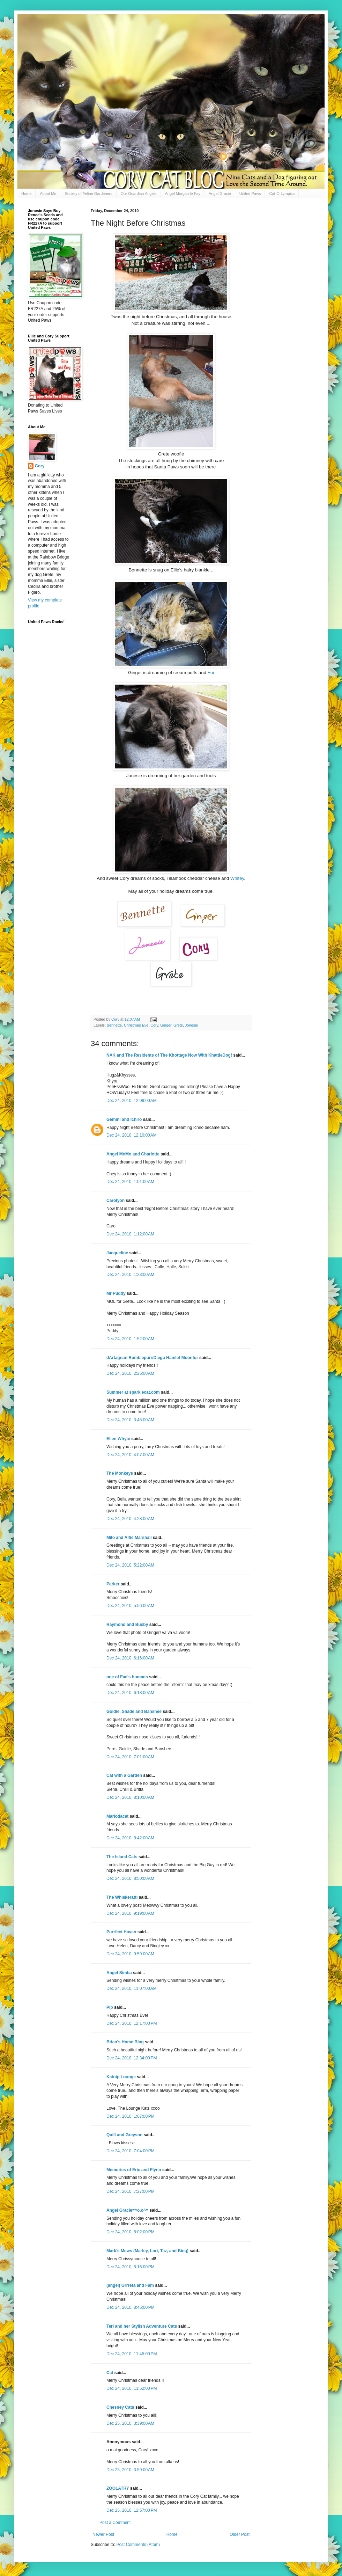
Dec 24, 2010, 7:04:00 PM (130, 2150)
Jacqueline (117, 1252)
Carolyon (115, 1200)
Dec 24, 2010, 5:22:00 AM (130, 1565)
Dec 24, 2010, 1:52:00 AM (130, 1338)
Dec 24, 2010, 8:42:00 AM (130, 1838)
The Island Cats (121, 1856)
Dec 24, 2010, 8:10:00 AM (130, 1797)
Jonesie (191, 1025)
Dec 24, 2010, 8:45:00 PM (130, 2307)
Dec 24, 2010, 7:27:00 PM (130, 2191)
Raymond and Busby (127, 1624)
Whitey (237, 878)
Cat (109, 2372)
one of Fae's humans (127, 1676)
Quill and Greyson (124, 2134)
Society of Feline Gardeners (88, 193)
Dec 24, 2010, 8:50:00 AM (130, 1878)
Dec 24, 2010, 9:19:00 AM (130, 1913)
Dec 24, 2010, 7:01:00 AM (130, 1756)
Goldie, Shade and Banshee (134, 1711)
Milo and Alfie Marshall (129, 1537)
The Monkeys (119, 1473)
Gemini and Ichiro (124, 1119)
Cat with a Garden (124, 1775)
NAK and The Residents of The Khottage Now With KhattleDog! (169, 1055)
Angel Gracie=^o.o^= (127, 2210)
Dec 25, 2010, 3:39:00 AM (130, 2423)
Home (26, 193)
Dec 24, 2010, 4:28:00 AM (130, 1518)
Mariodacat (117, 1816)
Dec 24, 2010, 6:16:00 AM (130, 1658)
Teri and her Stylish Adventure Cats (142, 2326)
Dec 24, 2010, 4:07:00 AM (130, 1454)
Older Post (240, 2534)
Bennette (114, 1025)
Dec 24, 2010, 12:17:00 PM (131, 2023)
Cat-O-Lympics (282, 193)
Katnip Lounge (121, 2076)
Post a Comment (115, 2522)
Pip (109, 2007)
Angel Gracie (220, 193)
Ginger (165, 1025)
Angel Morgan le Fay (183, 193)
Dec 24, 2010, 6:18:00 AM (130, 1692)
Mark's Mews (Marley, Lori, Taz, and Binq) (147, 2250)
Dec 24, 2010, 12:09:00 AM (131, 1100)
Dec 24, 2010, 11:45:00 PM (131, 2353)
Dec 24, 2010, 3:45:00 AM (130, 1419)
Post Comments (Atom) (138, 2544)
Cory (154, 1025)
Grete (178, 1025)
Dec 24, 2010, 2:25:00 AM (130, 1373)
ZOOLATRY (117, 2488)
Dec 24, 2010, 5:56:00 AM (130, 1605)
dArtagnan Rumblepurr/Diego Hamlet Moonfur (152, 1357)
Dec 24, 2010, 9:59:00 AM (130, 1953)
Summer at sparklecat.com (133, 1392)
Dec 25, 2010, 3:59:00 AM (130, 2469)
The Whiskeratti (121, 1897)
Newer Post (103, 2534)
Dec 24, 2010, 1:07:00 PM (130, 2116)
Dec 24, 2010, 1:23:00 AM (130, 1274)
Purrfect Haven (121, 1931)
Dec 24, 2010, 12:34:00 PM (131, 2058)
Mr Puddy (116, 1293)
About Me (48, 193)
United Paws (250, 193)
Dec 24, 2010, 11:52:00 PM (131, 2388)
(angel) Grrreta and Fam (130, 2285)
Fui (211, 672)
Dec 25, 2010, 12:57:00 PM (131, 2510)
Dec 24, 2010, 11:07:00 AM (131, 1988)
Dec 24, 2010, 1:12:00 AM (130, 1234)
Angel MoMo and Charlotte (132, 1154)
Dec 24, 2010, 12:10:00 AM (131, 1135)
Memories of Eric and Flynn (133, 2169)
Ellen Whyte (118, 1438)
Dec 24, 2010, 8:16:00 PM (130, 2266)
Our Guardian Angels (139, 193)
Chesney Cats (120, 2407)
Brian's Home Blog (125, 2041)
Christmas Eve (136, 1025)
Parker (112, 1584)
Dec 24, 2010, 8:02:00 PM (130, 2232)
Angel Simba (119, 1972)
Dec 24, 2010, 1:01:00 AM (130, 1181)
